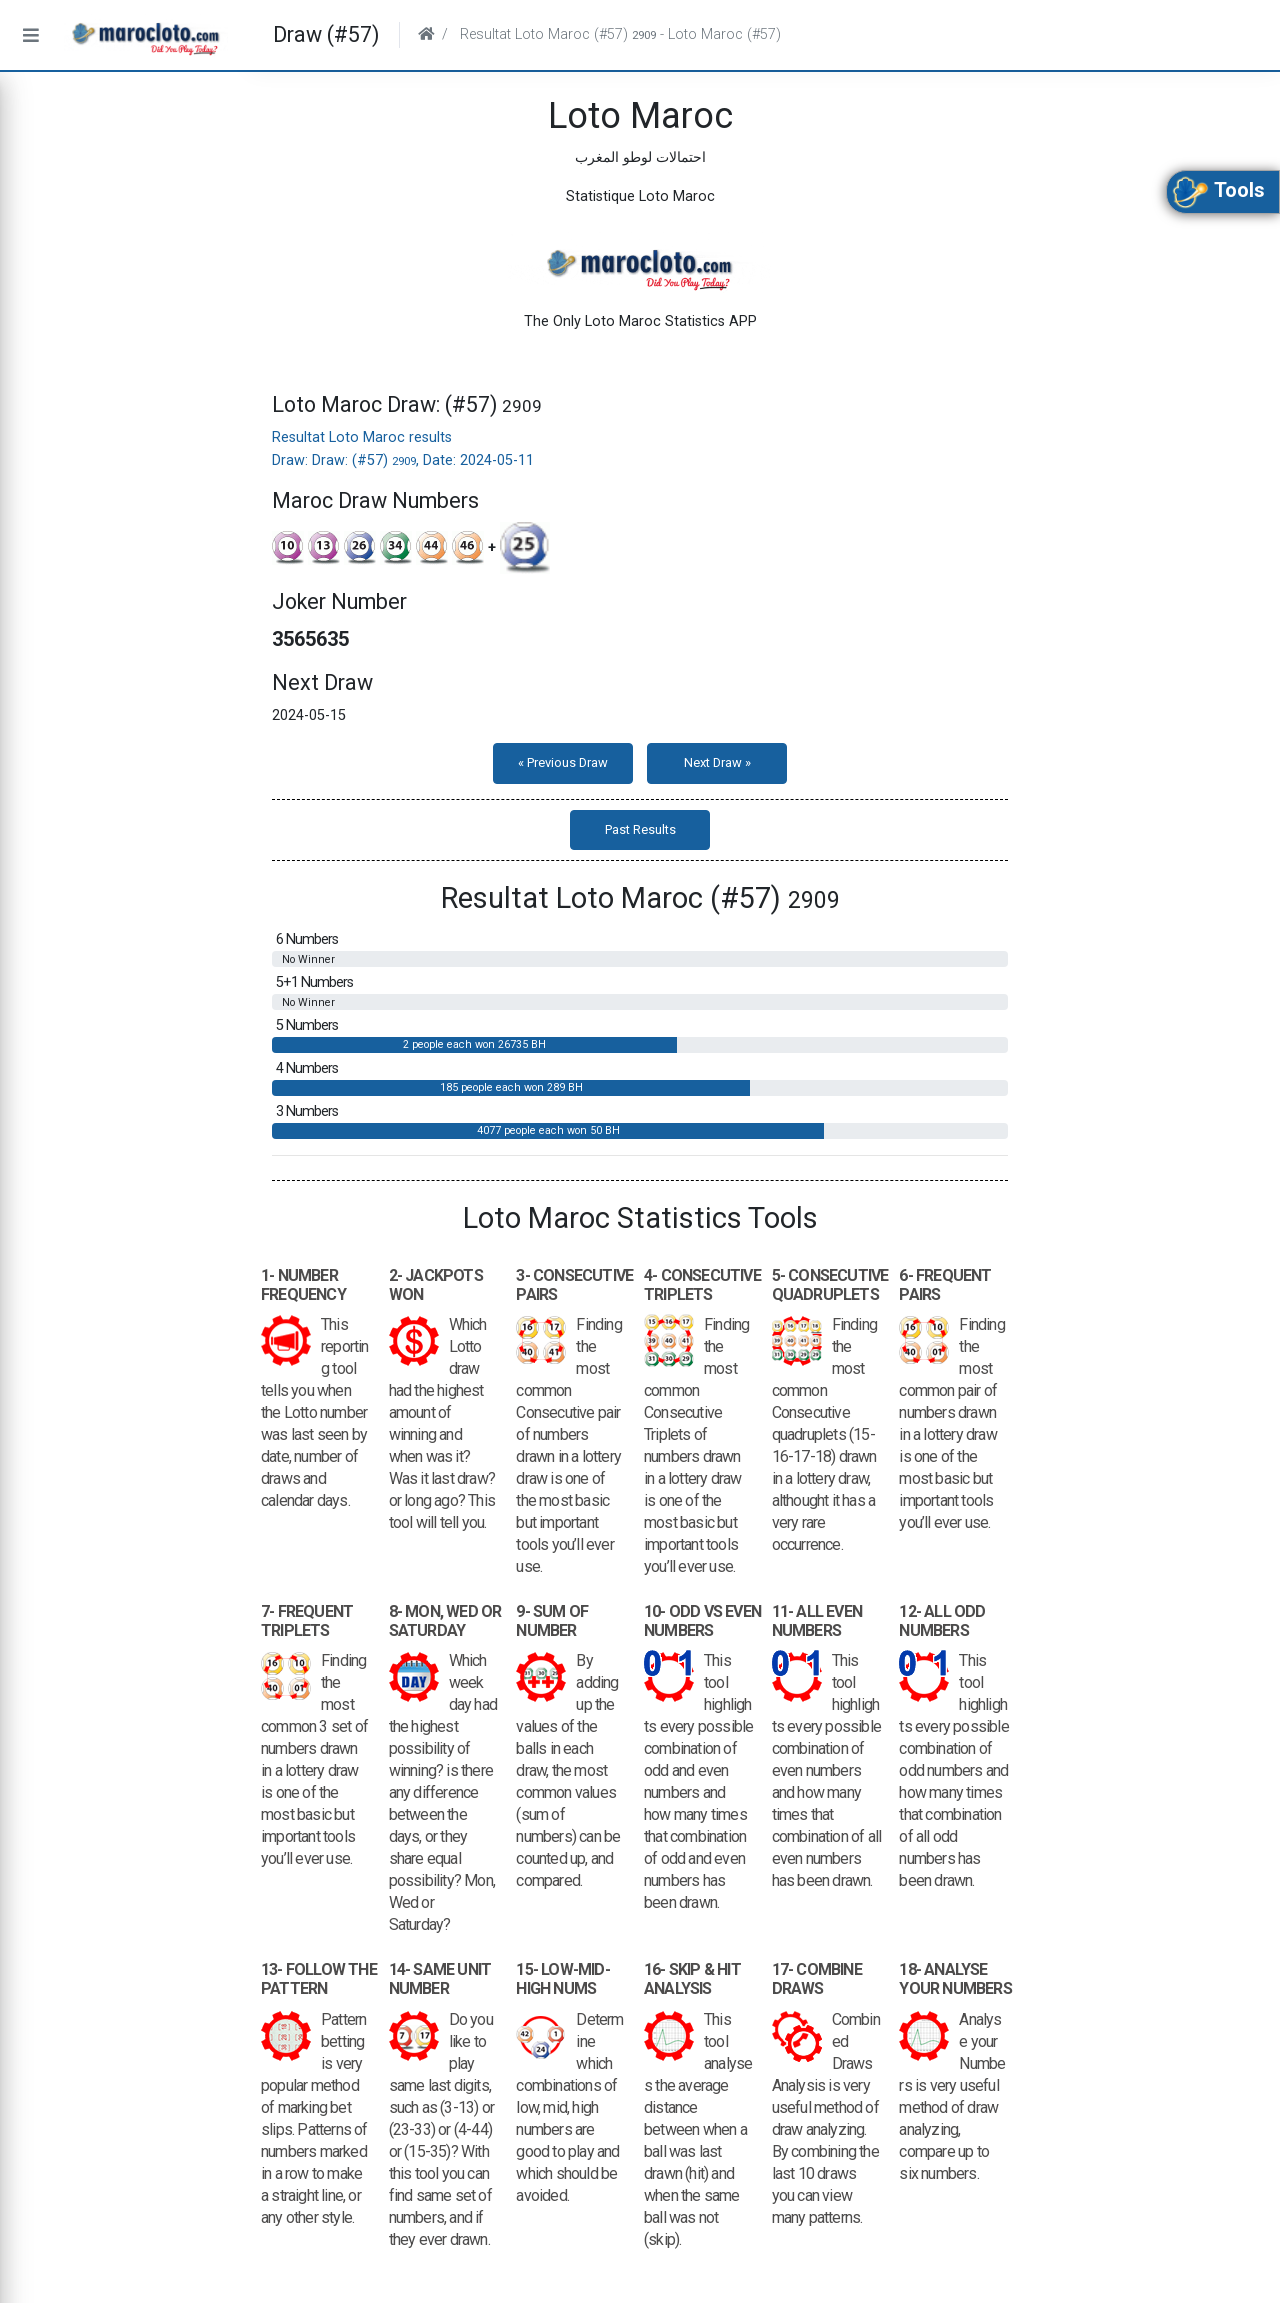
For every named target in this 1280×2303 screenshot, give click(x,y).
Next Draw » (717, 762)
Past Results (640, 829)
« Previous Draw (563, 762)
